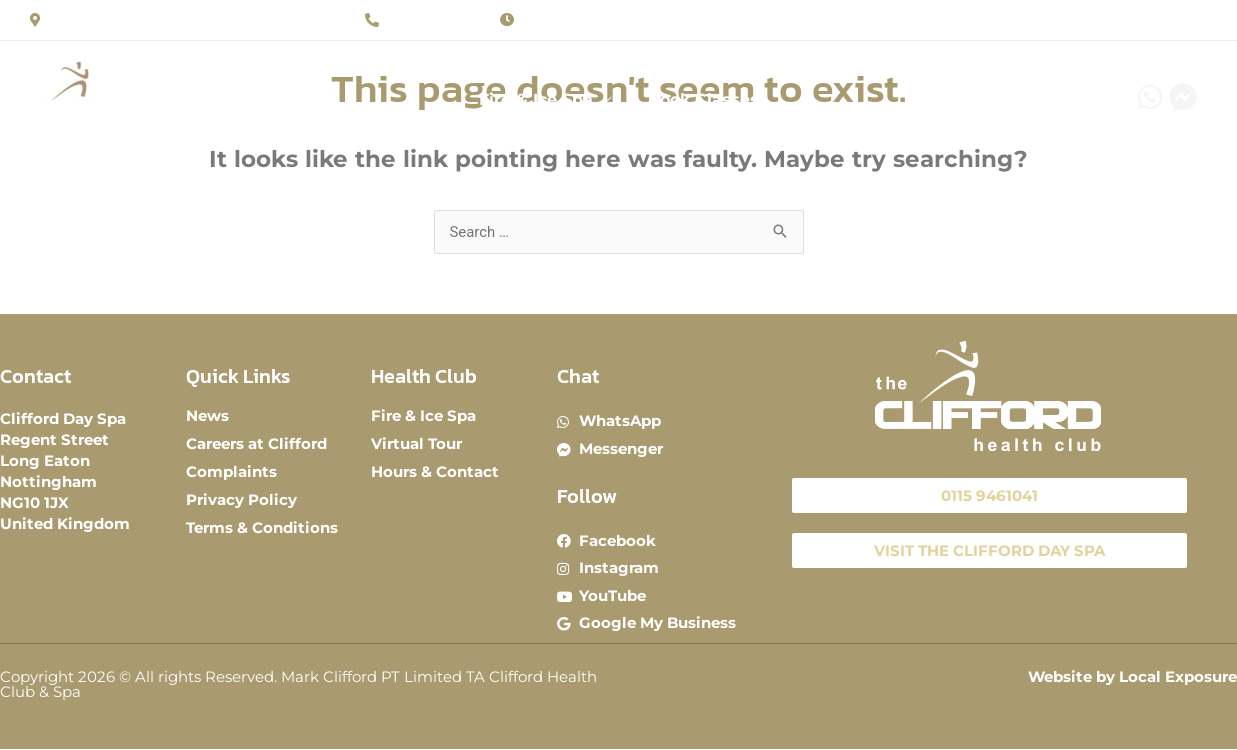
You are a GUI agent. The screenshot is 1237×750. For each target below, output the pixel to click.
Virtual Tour (416, 443)
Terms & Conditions (262, 527)
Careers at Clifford (256, 443)
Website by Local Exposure (1132, 677)
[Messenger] (1183, 96)
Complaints (231, 471)
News (207, 415)
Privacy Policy (241, 499)
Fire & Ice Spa (538, 103)
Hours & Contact (435, 471)
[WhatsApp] (1150, 96)
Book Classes (701, 103)
